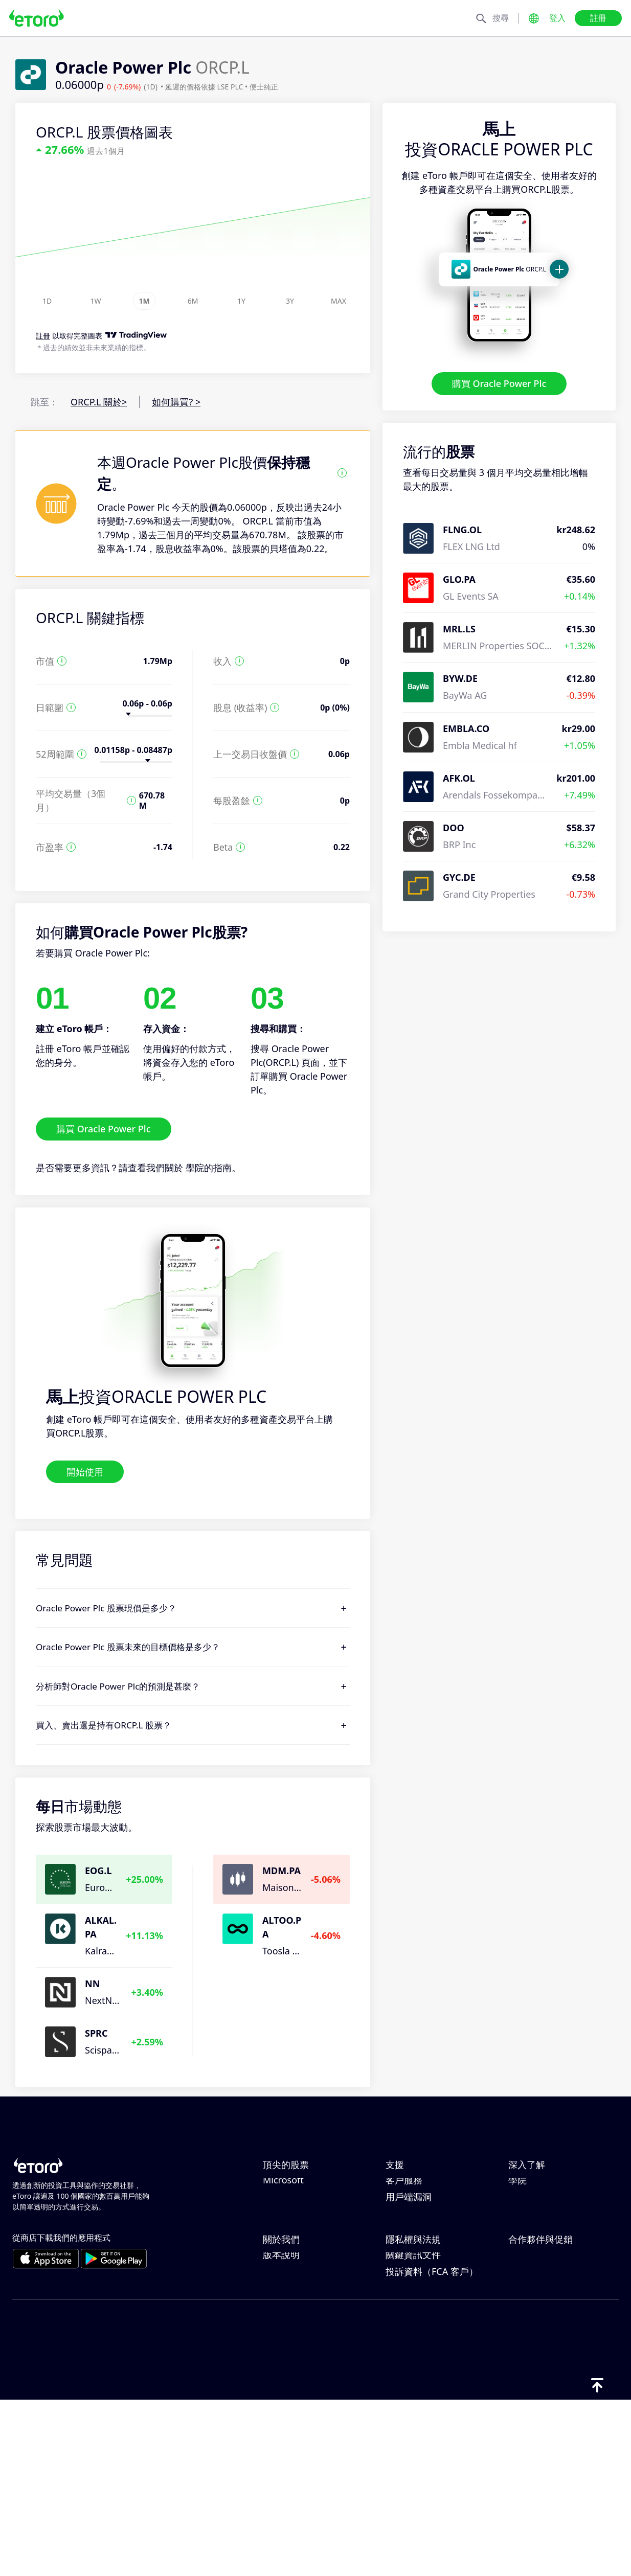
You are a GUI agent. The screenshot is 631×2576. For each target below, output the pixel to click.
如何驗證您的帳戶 (422, 2255)
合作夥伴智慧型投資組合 (559, 2413)
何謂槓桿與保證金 (545, 2221)
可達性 (276, 2413)
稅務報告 (526, 2255)
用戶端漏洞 (409, 2289)
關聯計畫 (526, 2363)
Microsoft (283, 2272)
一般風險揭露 (413, 2396)
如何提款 (404, 2221)
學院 (195, 1167)
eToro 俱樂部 (535, 2380)
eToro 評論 (285, 2363)
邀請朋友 (526, 2346)
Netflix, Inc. (287, 2187)
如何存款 (404, 2204)
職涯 (272, 2380)
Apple (275, 2221)
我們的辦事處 (290, 2396)
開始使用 (84, 1471)
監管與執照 (409, 2380)
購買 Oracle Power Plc (499, 383)
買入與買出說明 (540, 2238)
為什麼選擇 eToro (299, 2346)
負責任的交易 (536, 2204)
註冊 (598, 18)
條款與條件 (409, 2413)
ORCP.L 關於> (99, 402)
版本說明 (281, 2430)
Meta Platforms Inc (304, 2255)
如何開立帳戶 (413, 2238)
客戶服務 (404, 2272)
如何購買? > (176, 402)
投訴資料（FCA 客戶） (432, 2447)
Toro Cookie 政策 (422, 2346)
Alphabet (282, 2238)
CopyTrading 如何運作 (555, 2187)
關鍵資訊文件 (413, 2430)
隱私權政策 (409, 2363)
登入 (557, 18)
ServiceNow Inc (296, 2204)
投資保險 (526, 2396)
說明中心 (404, 2187)
